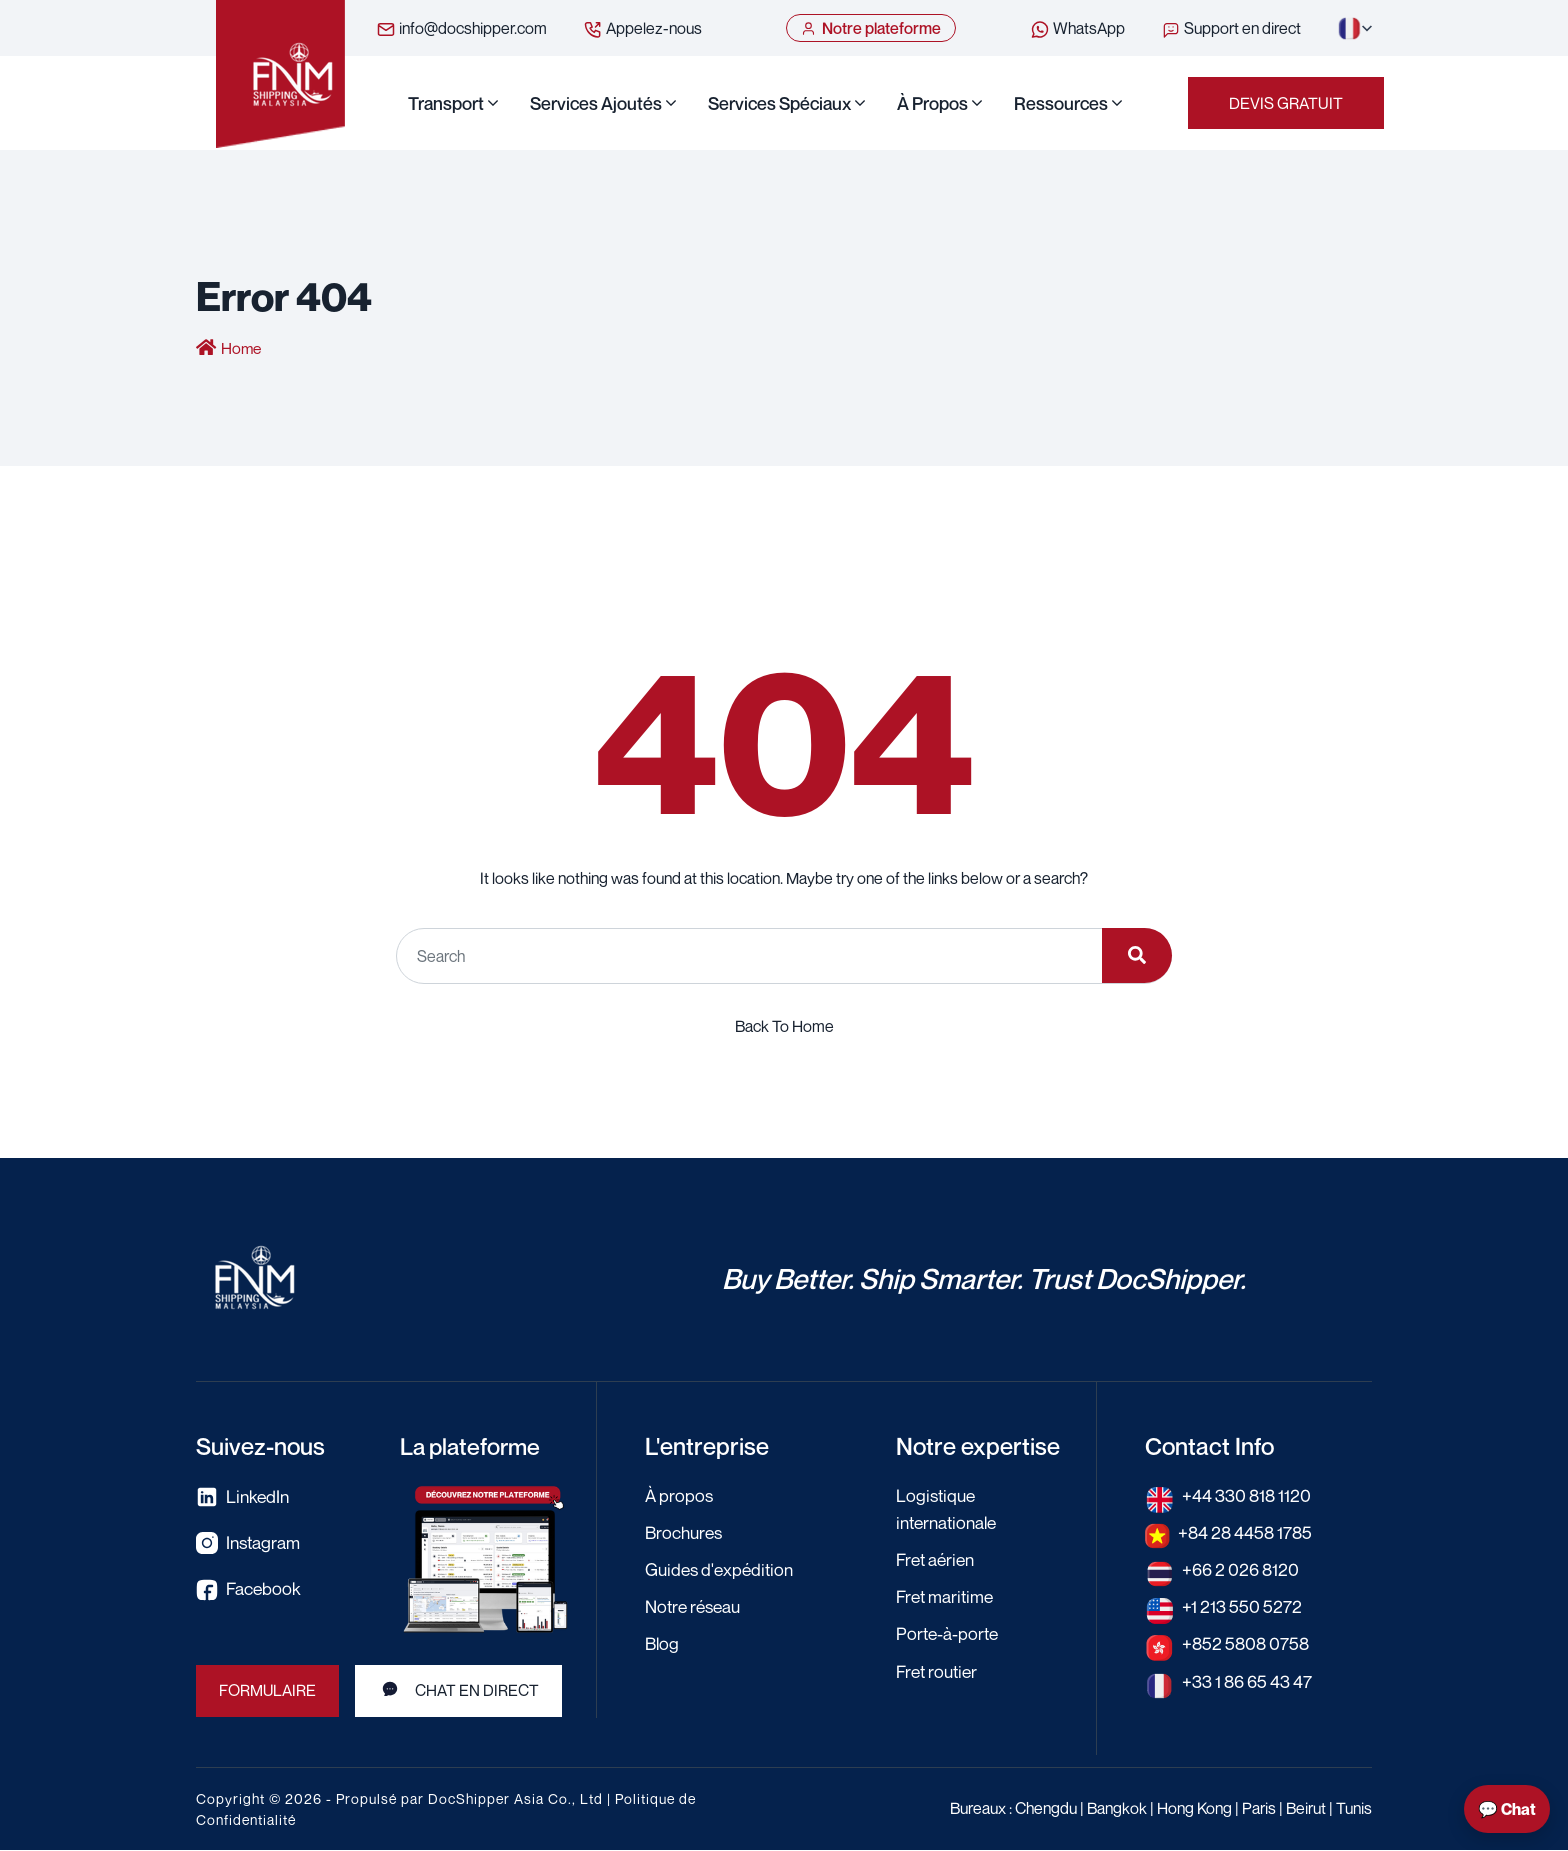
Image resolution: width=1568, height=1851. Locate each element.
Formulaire (268, 1692)
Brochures (686, 1533)
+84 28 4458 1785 (1248, 1533)
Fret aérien (938, 1560)
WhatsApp (1077, 29)
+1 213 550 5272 (1243, 1607)
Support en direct (1231, 29)
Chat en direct (459, 1691)
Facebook (249, 1591)
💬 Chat (1507, 1809)
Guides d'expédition (723, 1570)
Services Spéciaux (779, 104)
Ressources (1061, 104)
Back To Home (784, 1027)
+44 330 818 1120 (1249, 1496)
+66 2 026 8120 (1242, 1570)
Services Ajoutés (596, 104)
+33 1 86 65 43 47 (1250, 1681)
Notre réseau (696, 1607)
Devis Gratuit (1286, 104)
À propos (932, 104)
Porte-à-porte (949, 1634)
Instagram (249, 1544)
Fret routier (939, 1671)
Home (242, 350)
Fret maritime (947, 1597)
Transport (446, 104)
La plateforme (473, 1447)
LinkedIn (244, 1498)
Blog (663, 1644)
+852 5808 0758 (1248, 1644)
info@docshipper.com (461, 29)
